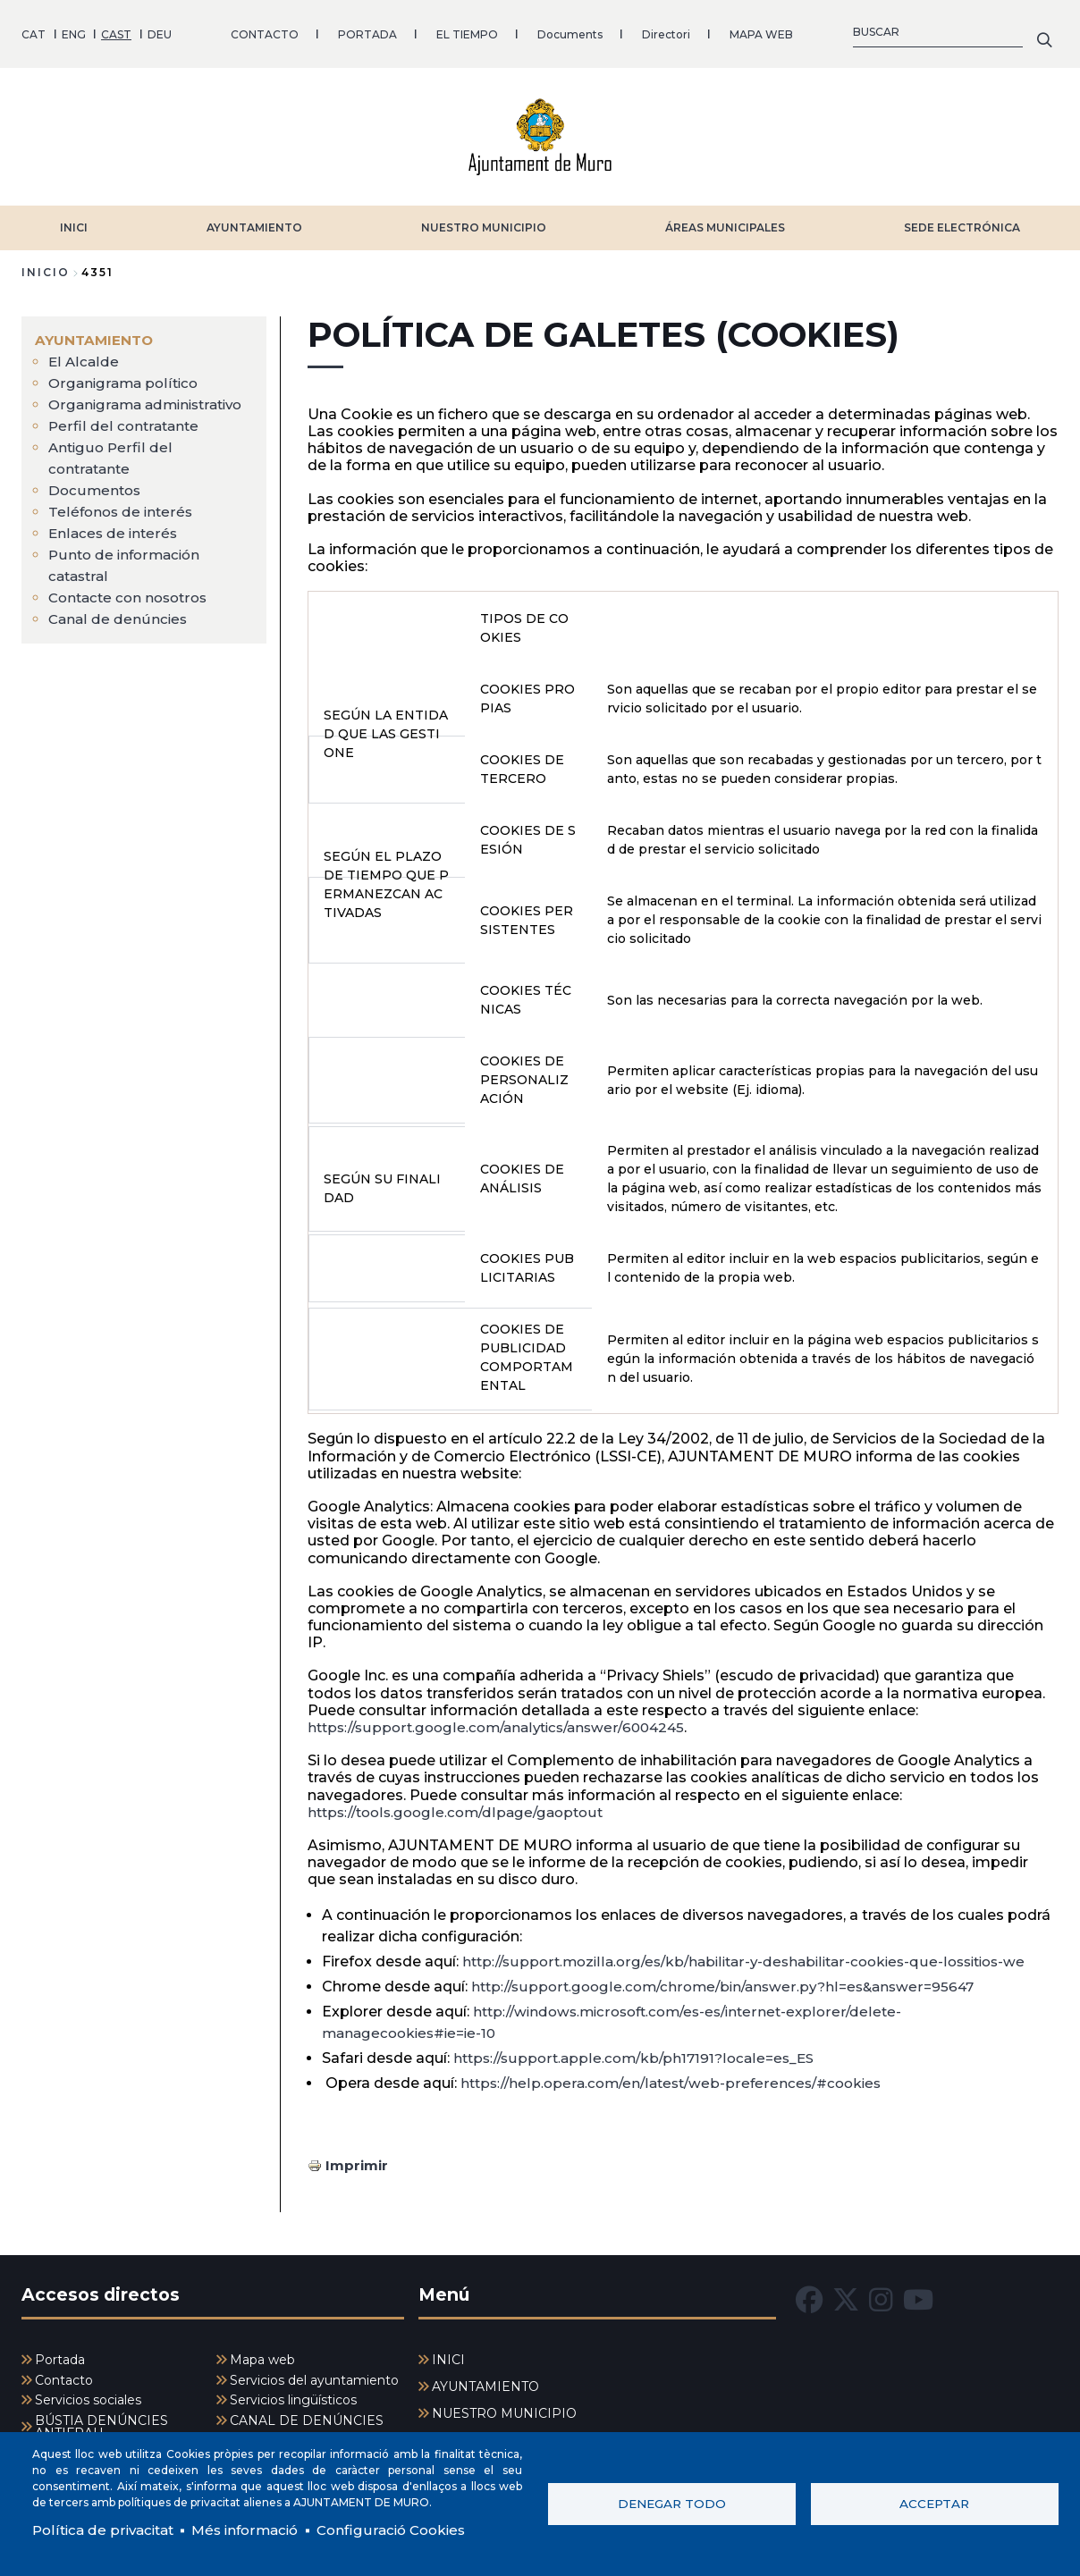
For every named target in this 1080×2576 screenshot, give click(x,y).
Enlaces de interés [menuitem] (114, 548)
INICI (74, 221)
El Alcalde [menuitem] (83, 355)
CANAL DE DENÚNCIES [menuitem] (307, 2415)
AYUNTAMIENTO (254, 221)
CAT (33, 31)
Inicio (45, 266)
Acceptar (934, 2503)
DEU (160, 31)
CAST (116, 31)
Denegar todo (672, 2503)
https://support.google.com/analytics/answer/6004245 (506, 1721)
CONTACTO (265, 31)
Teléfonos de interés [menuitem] (122, 526)
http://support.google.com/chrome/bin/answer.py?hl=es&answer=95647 (731, 1979)
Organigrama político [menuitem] (125, 376)
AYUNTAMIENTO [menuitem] (96, 333)
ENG (74, 31)
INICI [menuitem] (448, 2354)
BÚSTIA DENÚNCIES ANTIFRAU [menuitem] (101, 2421)
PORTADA (367, 31)
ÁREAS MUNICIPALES (725, 221)
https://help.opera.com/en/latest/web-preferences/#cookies (678, 2075)
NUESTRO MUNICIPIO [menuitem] (504, 2408)
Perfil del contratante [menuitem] (124, 441)
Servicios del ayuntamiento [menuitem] (314, 2375)
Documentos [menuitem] (96, 505)
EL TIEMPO (467, 31)
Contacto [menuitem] (64, 2375)
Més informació (256, 2529)
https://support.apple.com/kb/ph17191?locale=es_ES (640, 2050)
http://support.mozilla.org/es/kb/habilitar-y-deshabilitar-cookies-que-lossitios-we (756, 1954)
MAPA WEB (761, 31)
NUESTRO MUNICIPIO (483, 221)
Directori (666, 31)
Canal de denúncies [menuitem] (119, 634)
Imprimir (358, 2158)
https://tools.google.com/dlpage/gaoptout (463, 1805)
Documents (570, 31)
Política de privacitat (106, 2529)
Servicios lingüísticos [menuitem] (293, 2394)
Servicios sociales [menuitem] (88, 2394)
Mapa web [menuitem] (262, 2354)
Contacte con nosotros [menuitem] (132, 612)
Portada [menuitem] (60, 2354)
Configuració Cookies (409, 2529)
